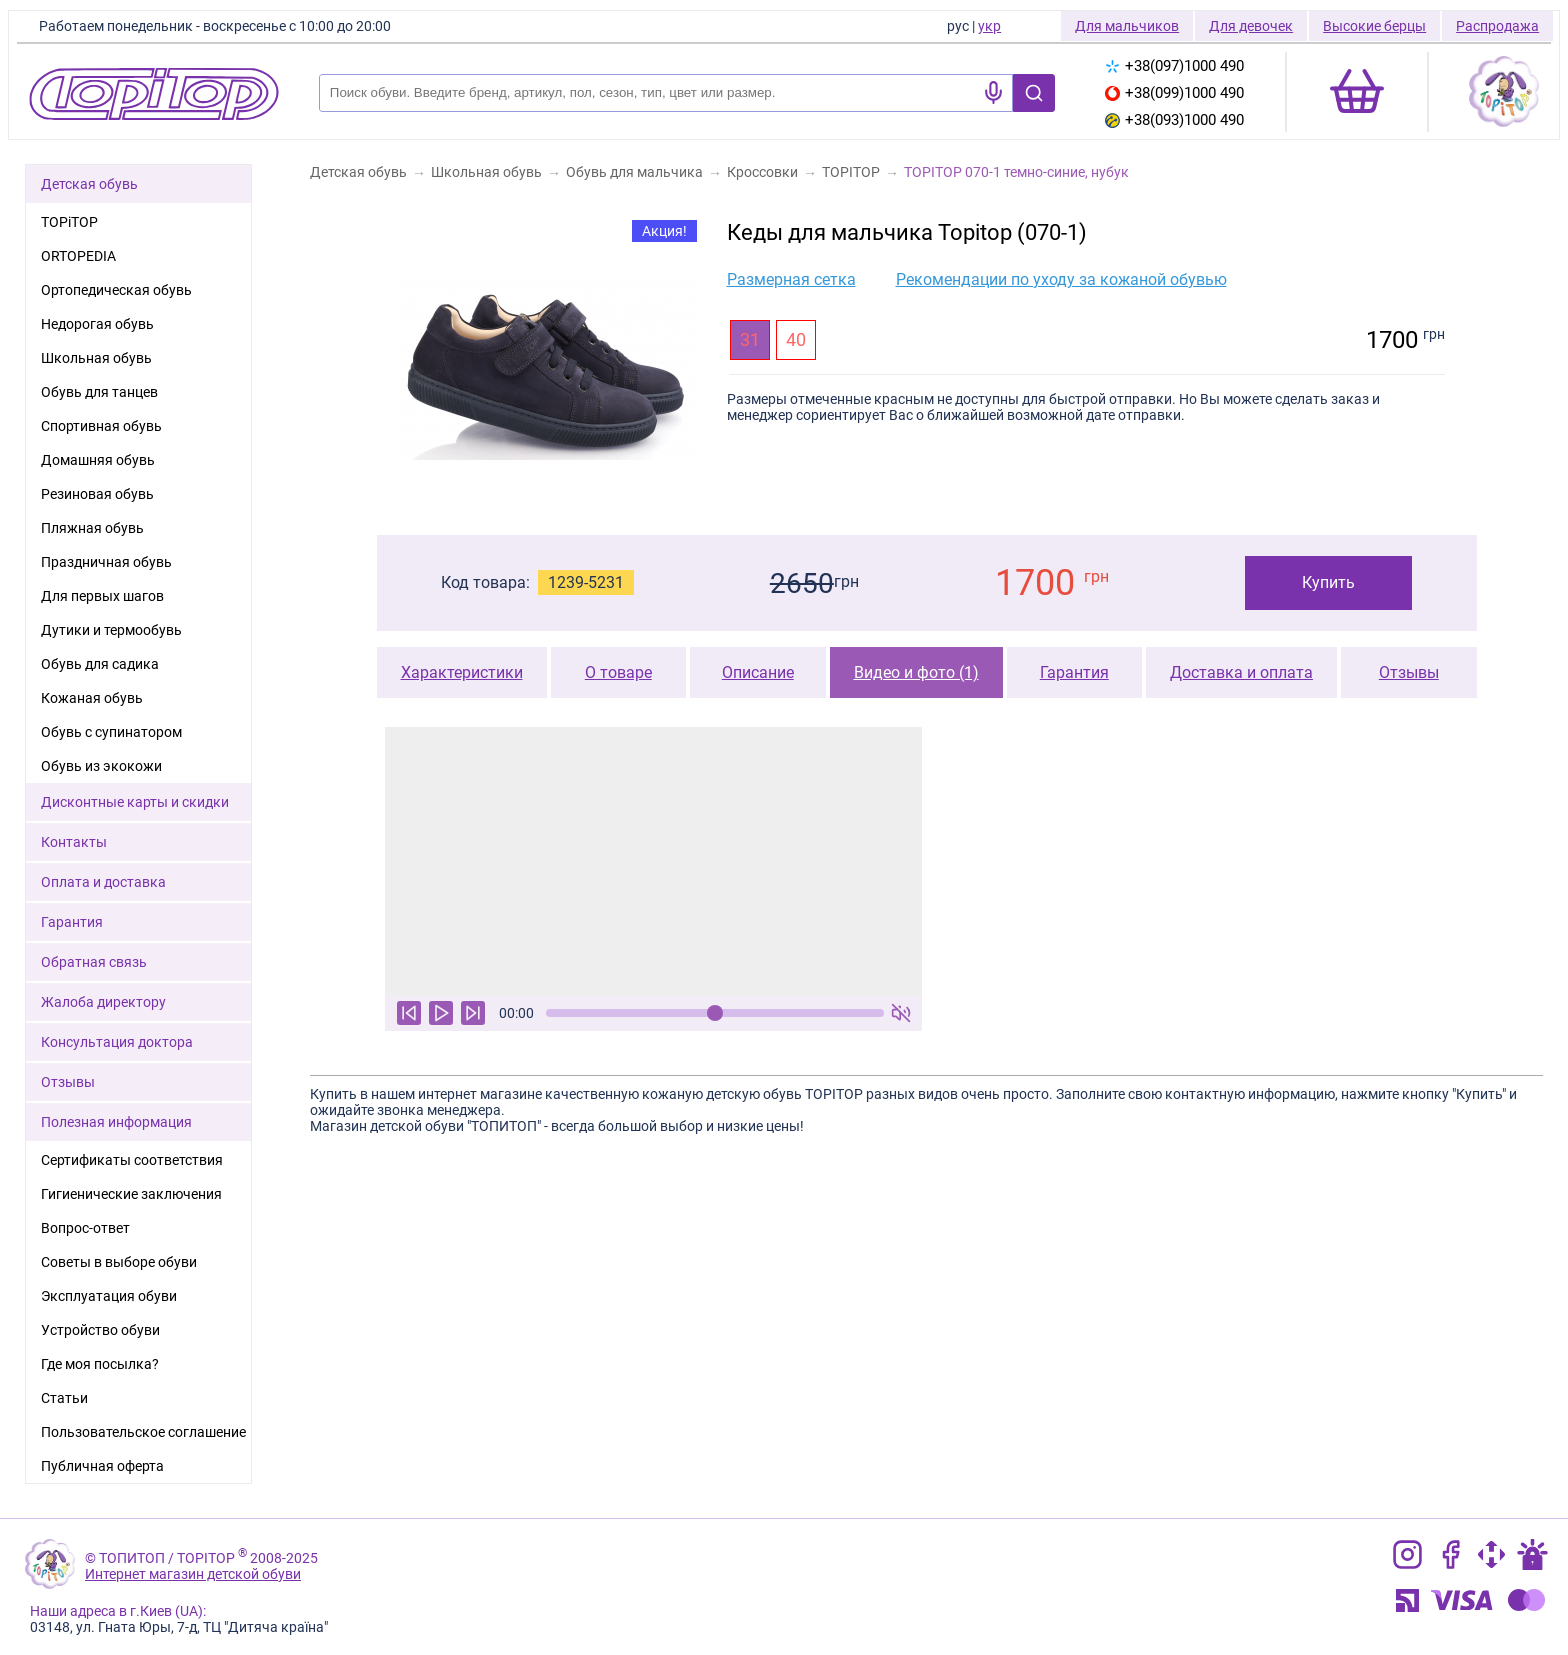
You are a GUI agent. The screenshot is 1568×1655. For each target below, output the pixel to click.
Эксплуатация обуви (109, 1296)
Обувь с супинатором (111, 732)
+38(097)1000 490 (1174, 66)
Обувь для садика (100, 664)
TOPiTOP (69, 222)
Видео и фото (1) (916, 672)
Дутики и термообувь (111, 630)
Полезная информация (116, 1122)
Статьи (64, 1398)
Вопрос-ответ (85, 1228)
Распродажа (1497, 26)
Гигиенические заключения (131, 1194)
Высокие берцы (1374, 26)
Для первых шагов (102, 596)
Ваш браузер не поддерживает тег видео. (653, 861)
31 (750, 339)
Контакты (74, 842)
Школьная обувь (96, 358)
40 (796, 339)
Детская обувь (89, 184)
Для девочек (1251, 26)
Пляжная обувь (92, 528)
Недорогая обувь (97, 324)
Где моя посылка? (100, 1364)
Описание (758, 672)
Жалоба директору (103, 1002)
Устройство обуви (100, 1330)
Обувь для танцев (99, 392)
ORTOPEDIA (78, 256)
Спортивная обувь (101, 426)
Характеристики (462, 672)
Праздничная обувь (106, 562)
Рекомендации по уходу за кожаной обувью (1061, 279)
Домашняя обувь (98, 460)
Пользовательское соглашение (143, 1432)
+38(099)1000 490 (1174, 93)
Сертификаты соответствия (132, 1160)
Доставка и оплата (1241, 672)
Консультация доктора (117, 1042)
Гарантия (1074, 672)
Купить (1328, 582)
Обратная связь (94, 962)
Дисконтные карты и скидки (135, 802)
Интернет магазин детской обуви (193, 1574)
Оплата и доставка (103, 882)
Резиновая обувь (97, 494)
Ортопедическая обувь (116, 290)
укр (989, 26)
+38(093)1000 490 (1174, 120)
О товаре (618, 672)
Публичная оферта (102, 1466)
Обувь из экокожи (101, 766)
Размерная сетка (791, 279)
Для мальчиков (1127, 26)
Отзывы (1409, 672)
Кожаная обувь (92, 698)
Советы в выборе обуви (119, 1262)
